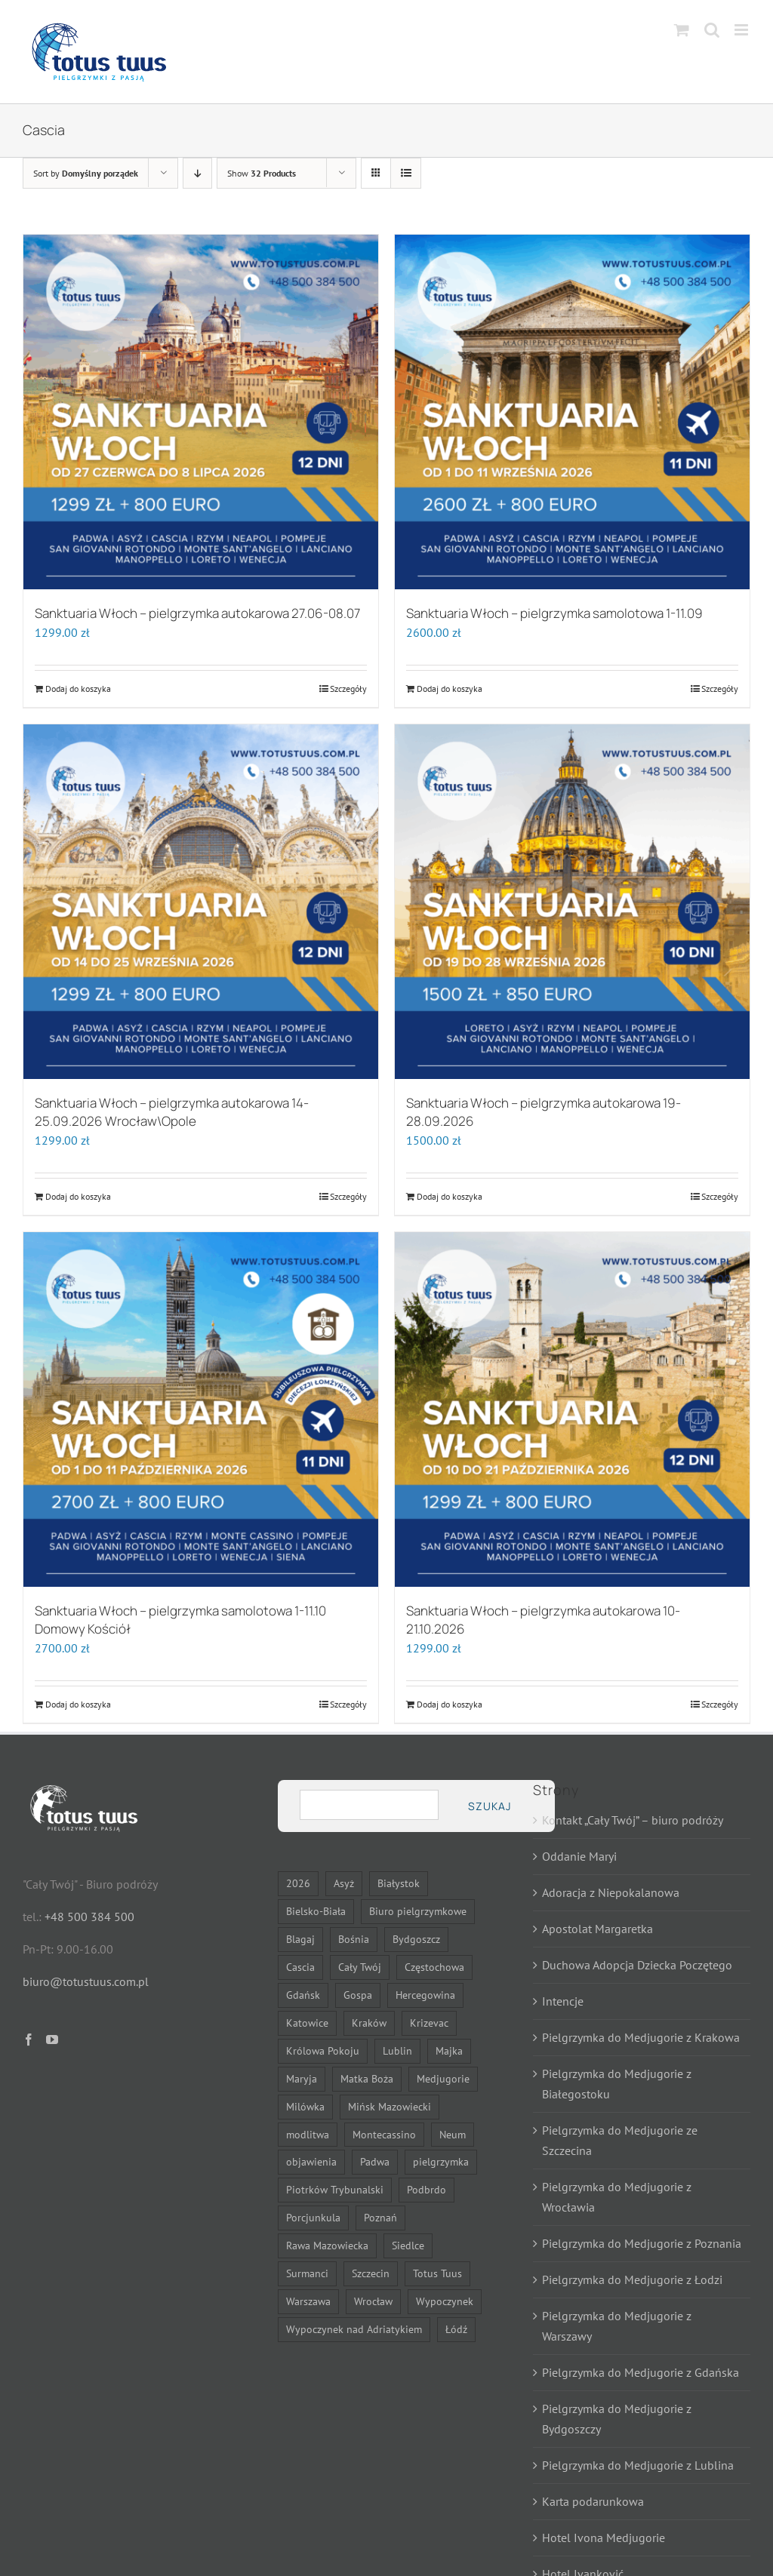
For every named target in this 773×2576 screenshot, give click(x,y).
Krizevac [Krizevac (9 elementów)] (429, 2022)
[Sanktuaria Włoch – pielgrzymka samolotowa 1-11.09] (572, 412)
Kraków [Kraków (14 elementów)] (369, 2022)
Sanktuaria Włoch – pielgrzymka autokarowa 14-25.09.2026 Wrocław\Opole (172, 1112)
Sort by (85, 173)
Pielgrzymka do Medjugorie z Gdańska (640, 2372)
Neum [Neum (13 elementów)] (452, 2134)
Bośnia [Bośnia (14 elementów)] (353, 1939)
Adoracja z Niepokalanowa (610, 1892)
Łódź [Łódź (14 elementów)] (456, 2329)
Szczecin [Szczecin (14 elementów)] (371, 2273)
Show (261, 173)
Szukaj (489, 1806)
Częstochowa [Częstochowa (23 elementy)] (434, 1967)
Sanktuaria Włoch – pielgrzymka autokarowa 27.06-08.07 (197, 613)
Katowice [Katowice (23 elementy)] (307, 2022)
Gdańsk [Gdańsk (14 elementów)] (303, 1994)
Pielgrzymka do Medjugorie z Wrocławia (616, 2197)
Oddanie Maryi (579, 1856)
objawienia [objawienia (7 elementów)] (311, 2161)
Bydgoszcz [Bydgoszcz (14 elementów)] (416, 1939)
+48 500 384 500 (89, 1916)
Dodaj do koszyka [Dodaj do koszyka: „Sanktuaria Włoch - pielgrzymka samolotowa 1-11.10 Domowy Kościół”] (78, 1704)
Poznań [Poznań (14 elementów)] (380, 2217)
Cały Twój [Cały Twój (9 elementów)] (359, 1967)
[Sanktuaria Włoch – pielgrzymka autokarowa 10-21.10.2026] (572, 1409)
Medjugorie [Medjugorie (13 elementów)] (443, 2078)
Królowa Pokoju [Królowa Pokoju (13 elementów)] (322, 2050)
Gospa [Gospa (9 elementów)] (357, 1994)
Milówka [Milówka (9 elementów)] (305, 2106)
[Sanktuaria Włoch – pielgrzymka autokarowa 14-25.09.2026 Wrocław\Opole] (200, 901)
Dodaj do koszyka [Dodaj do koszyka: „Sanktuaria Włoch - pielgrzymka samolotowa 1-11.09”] (449, 688)
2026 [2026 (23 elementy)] (298, 1883)
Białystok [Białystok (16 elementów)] (398, 1883)
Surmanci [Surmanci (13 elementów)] (307, 2273)
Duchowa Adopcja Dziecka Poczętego (637, 1964)
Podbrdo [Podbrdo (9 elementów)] (426, 2189)
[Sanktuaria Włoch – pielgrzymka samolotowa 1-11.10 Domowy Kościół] (200, 1409)
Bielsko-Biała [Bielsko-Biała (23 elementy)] (316, 1911)
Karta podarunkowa (593, 2501)
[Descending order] (197, 173)
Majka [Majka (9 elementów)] (449, 2050)
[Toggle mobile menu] (742, 30)
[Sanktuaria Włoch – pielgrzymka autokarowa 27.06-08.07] (200, 412)
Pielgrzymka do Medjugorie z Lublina (638, 2465)
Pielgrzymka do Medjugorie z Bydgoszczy (616, 2418)
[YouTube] (52, 2039)
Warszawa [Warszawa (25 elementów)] (308, 2301)
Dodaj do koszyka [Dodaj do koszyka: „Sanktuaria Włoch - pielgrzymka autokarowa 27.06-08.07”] (78, 688)
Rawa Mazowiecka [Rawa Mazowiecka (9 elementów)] (327, 2245)
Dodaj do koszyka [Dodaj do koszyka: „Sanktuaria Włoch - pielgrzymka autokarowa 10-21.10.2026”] (449, 1704)
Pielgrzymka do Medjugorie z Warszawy (616, 2326)
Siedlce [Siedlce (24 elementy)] (408, 2245)
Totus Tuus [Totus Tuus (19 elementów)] (437, 2273)
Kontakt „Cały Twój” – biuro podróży (632, 1819)
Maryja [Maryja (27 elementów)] (301, 2078)
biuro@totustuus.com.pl (86, 1981)
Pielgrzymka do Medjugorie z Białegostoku (616, 2083)
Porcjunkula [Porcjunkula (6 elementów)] (313, 2217)
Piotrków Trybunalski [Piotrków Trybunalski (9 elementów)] (334, 2189)
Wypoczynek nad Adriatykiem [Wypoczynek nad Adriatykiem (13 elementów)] (354, 2329)
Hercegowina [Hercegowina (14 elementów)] (425, 1994)
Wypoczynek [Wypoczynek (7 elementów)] (444, 2301)
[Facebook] (29, 2039)
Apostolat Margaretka (597, 1928)
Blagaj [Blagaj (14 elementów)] (300, 1939)
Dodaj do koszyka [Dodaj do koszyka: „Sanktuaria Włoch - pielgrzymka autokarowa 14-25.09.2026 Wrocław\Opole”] (78, 1196)
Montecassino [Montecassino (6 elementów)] (384, 2134)
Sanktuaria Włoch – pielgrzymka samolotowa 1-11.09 (554, 613)
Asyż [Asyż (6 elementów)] (344, 1883)
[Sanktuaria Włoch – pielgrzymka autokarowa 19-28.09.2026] (572, 901)
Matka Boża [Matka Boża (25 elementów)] (366, 2078)
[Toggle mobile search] (711, 30)
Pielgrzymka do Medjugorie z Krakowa (641, 2037)
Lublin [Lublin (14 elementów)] (397, 2050)
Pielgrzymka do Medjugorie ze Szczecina (620, 2140)
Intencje (563, 2001)
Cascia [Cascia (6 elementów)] (300, 1967)
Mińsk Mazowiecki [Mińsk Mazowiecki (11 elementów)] (389, 2106)
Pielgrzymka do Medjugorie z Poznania (641, 2243)
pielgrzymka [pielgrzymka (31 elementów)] (441, 2161)
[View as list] (405, 173)
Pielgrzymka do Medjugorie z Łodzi (632, 2279)
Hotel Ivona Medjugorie (603, 2537)
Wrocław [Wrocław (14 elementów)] (373, 2301)
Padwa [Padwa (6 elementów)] (375, 2161)
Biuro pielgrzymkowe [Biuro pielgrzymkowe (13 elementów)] (418, 1911)
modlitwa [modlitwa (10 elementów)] (307, 2134)
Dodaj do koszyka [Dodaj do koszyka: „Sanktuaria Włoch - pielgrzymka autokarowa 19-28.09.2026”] (449, 1196)
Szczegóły (348, 688)
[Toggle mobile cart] (681, 30)
